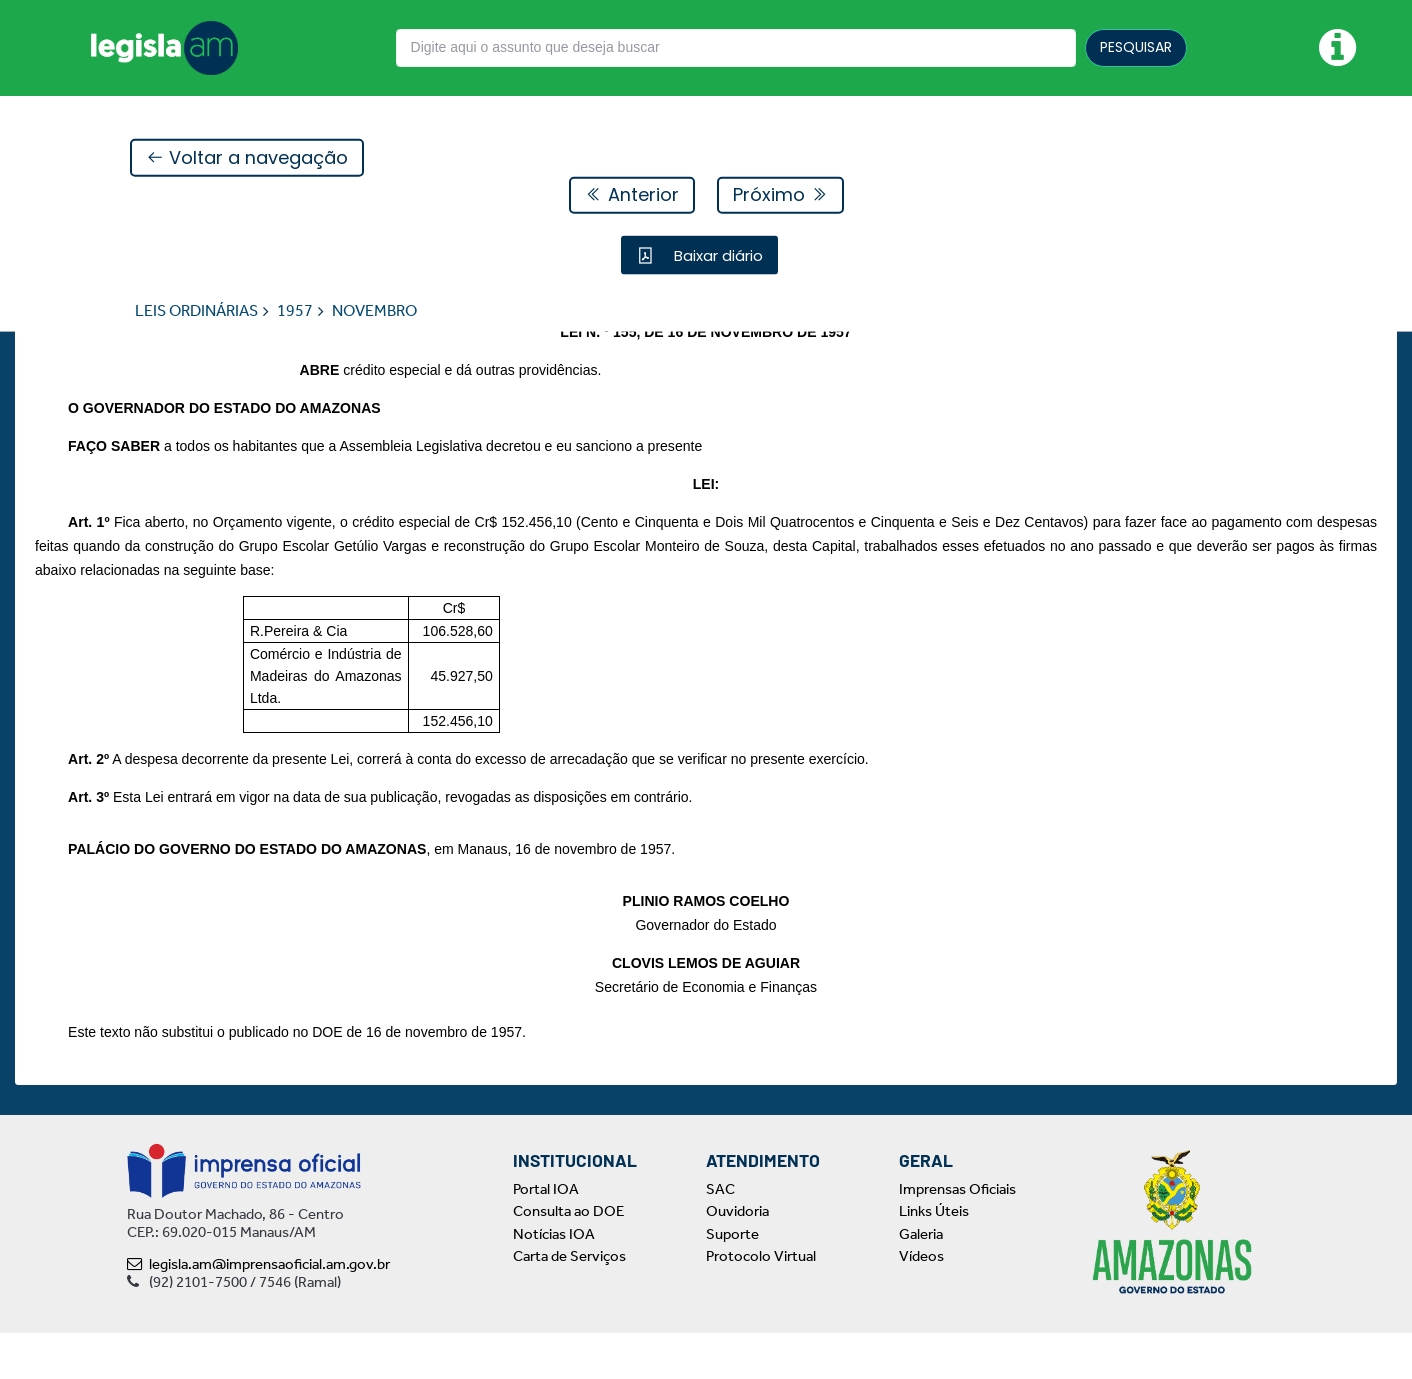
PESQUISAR (1136, 47)
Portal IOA (546, 1235)
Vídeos (921, 1303)
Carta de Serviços (569, 1303)
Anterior (632, 195)
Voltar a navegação (247, 158)
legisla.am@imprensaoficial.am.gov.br (258, 1310)
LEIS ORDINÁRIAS (196, 311)
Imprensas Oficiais (957, 1235)
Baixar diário (716, 255)
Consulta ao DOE (568, 1258)
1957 (295, 311)
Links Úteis (934, 1258)
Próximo (780, 195)
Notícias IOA (554, 1280)
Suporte (732, 1280)
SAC (720, 1235)
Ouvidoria (737, 1258)
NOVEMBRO (374, 311)
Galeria (921, 1280)
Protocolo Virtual (761, 1303)
